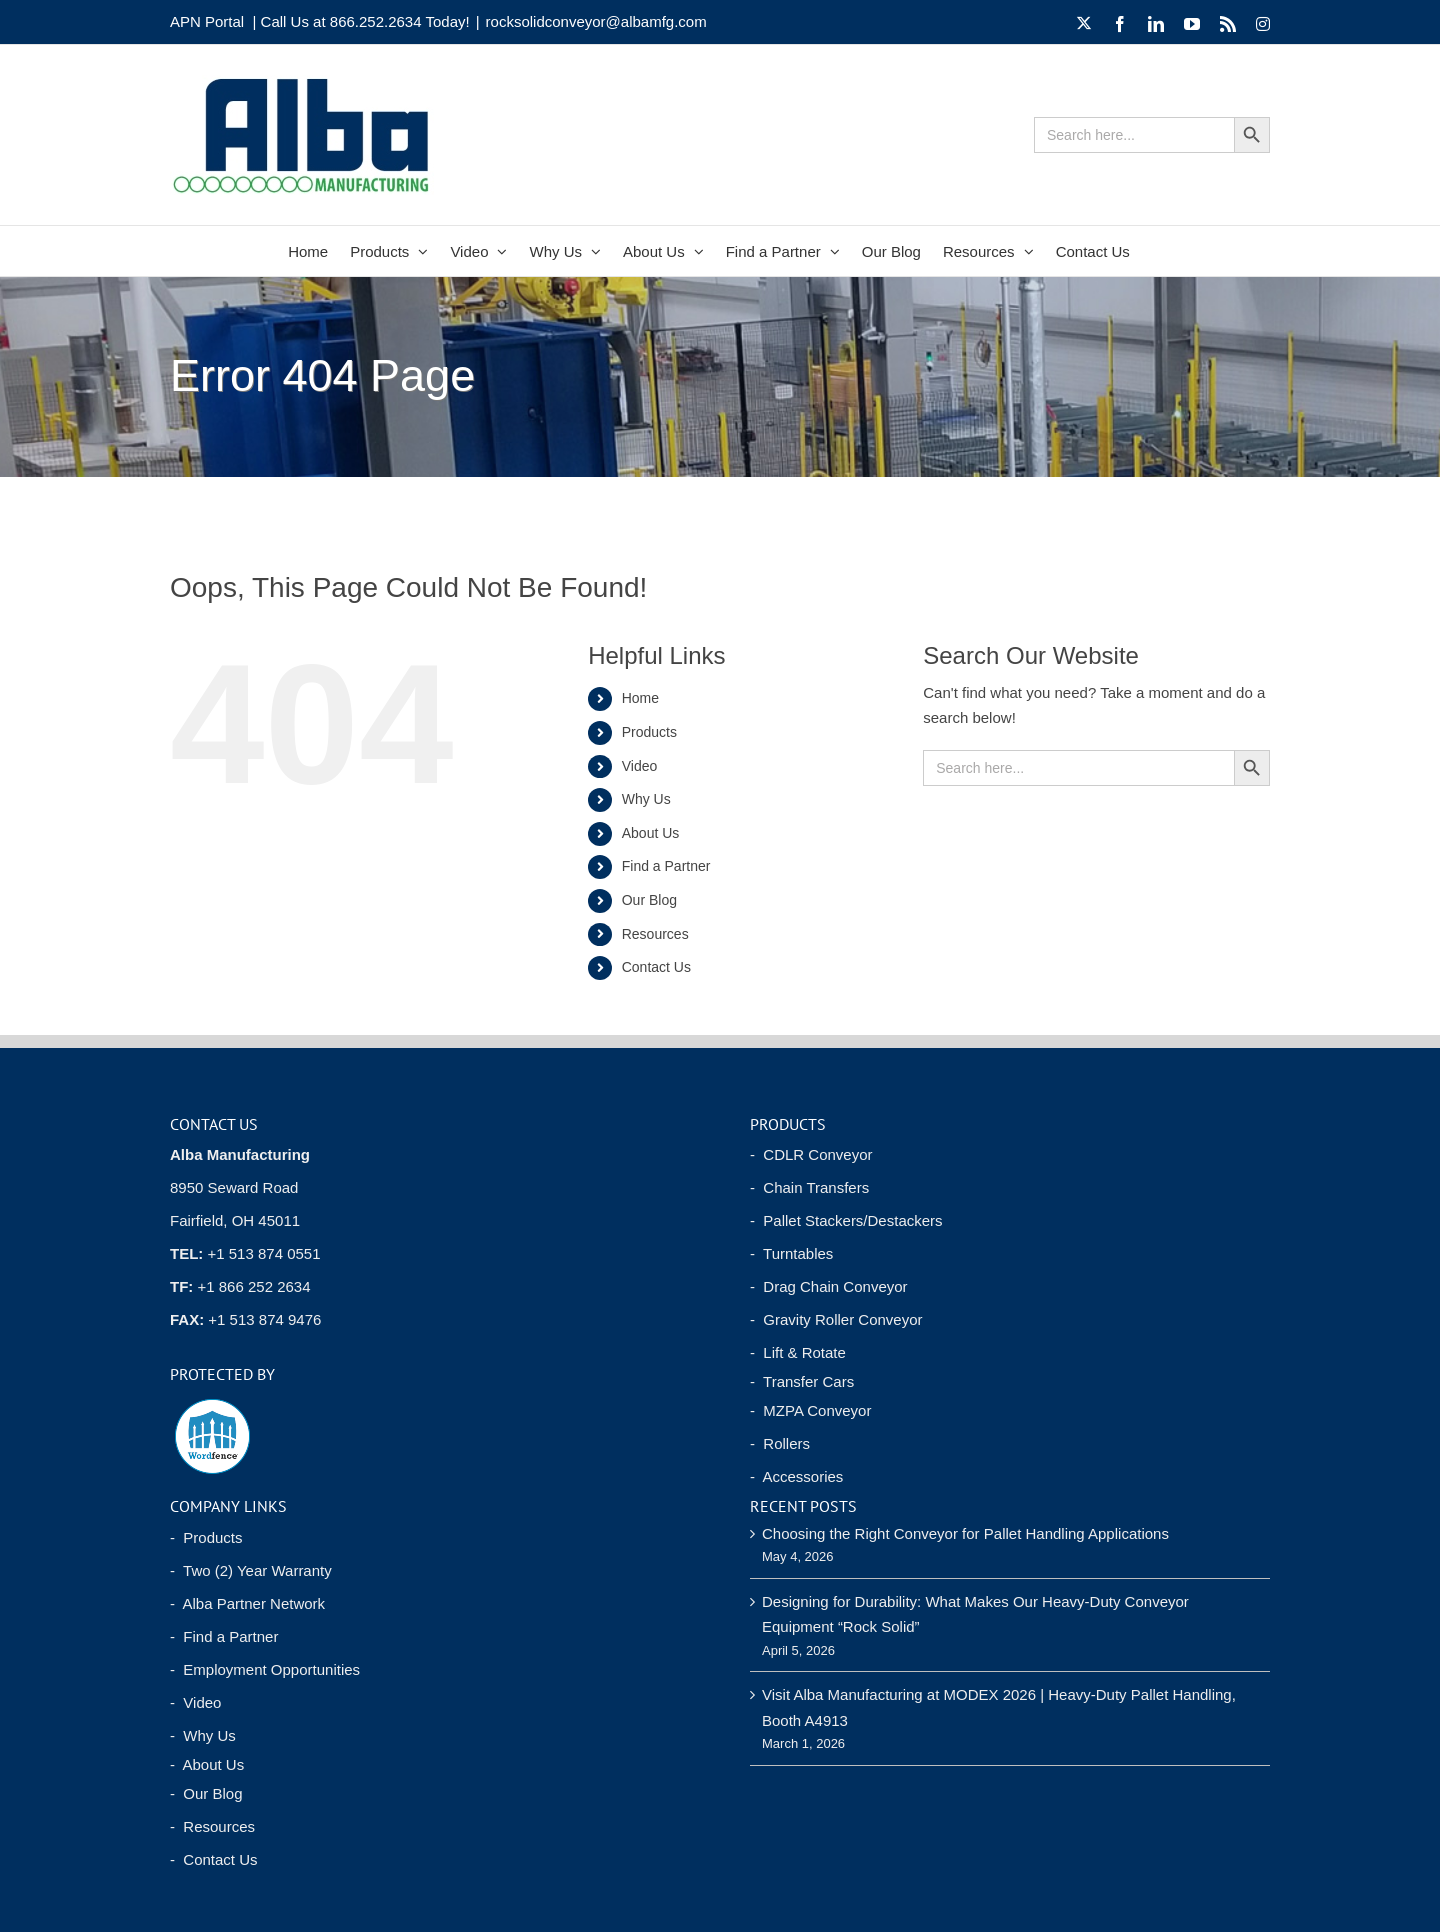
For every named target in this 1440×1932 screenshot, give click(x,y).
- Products (206, 1537)
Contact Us (656, 967)
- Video (195, 1702)
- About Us (207, 1764)
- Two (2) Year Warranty (251, 1570)
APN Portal (207, 21)
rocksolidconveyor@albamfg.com (596, 21)
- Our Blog (206, 1793)
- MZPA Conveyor (810, 1410)
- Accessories (796, 1476)
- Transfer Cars (802, 1381)
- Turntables (791, 1253)
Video (640, 766)
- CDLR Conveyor (811, 1154)
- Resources (212, 1826)
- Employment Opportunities (265, 1669)
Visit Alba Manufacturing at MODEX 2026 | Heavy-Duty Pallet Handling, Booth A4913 (999, 1707)
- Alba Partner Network (247, 1603)
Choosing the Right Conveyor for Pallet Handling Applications (965, 1533)
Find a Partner (666, 866)
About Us (651, 833)
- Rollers (780, 1443)
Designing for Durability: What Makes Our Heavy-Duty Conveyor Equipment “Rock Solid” (975, 1614)
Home (640, 698)
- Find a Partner (224, 1636)
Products (649, 732)
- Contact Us (214, 1859)
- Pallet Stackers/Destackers (846, 1220)
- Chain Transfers (809, 1187)
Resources (655, 934)
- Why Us (203, 1735)
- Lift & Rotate (798, 1352)
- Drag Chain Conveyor (829, 1286)
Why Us (646, 799)
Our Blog (649, 900)
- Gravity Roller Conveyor (836, 1319)
